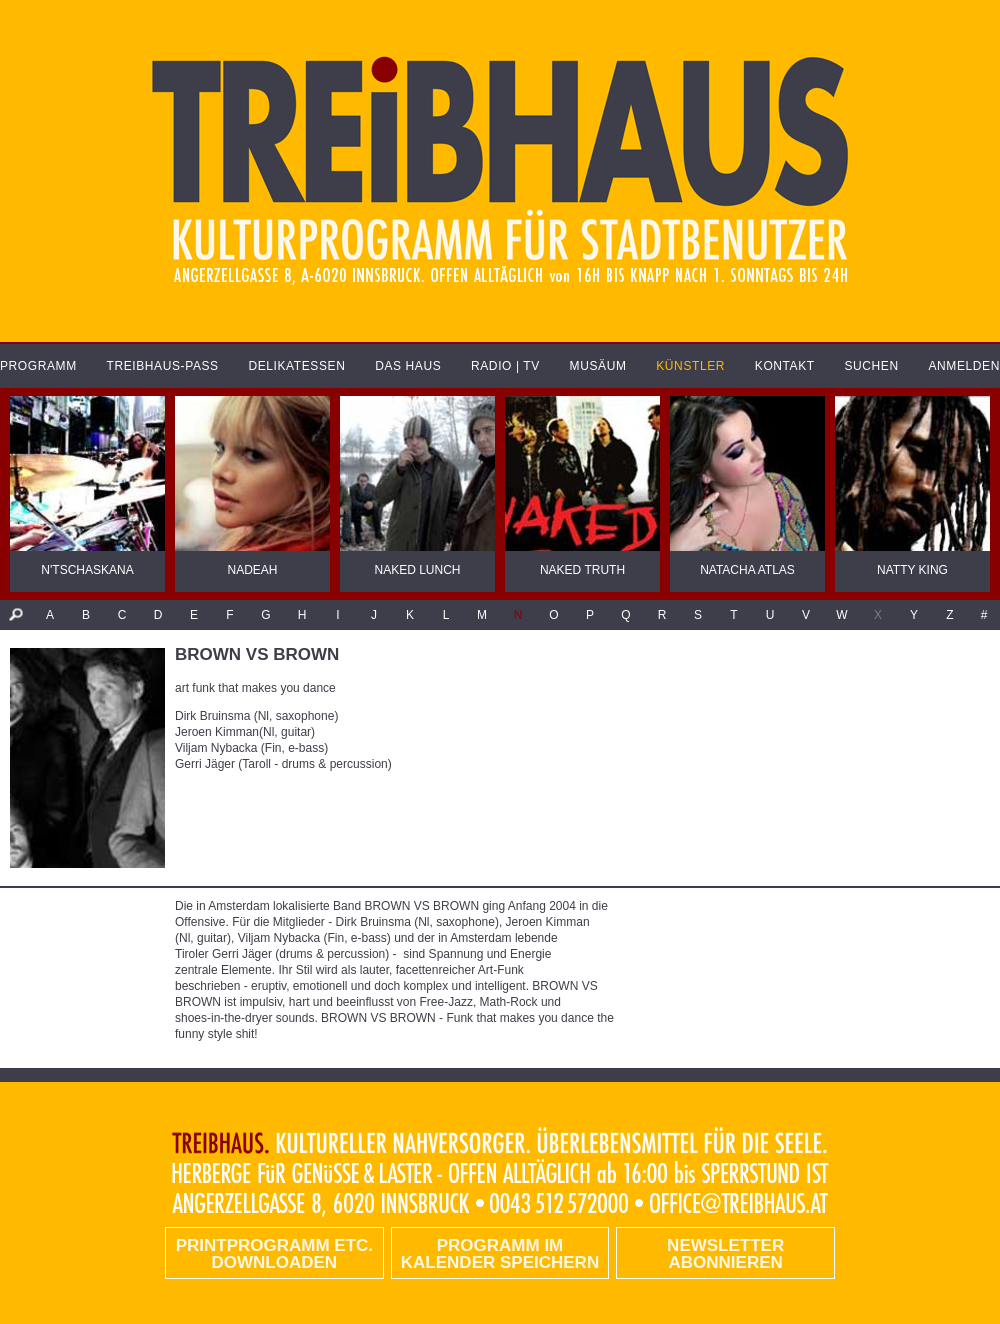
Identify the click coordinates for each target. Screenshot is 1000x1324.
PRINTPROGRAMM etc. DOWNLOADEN (274, 1254)
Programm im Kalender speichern (500, 1254)
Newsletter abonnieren (725, 1254)
